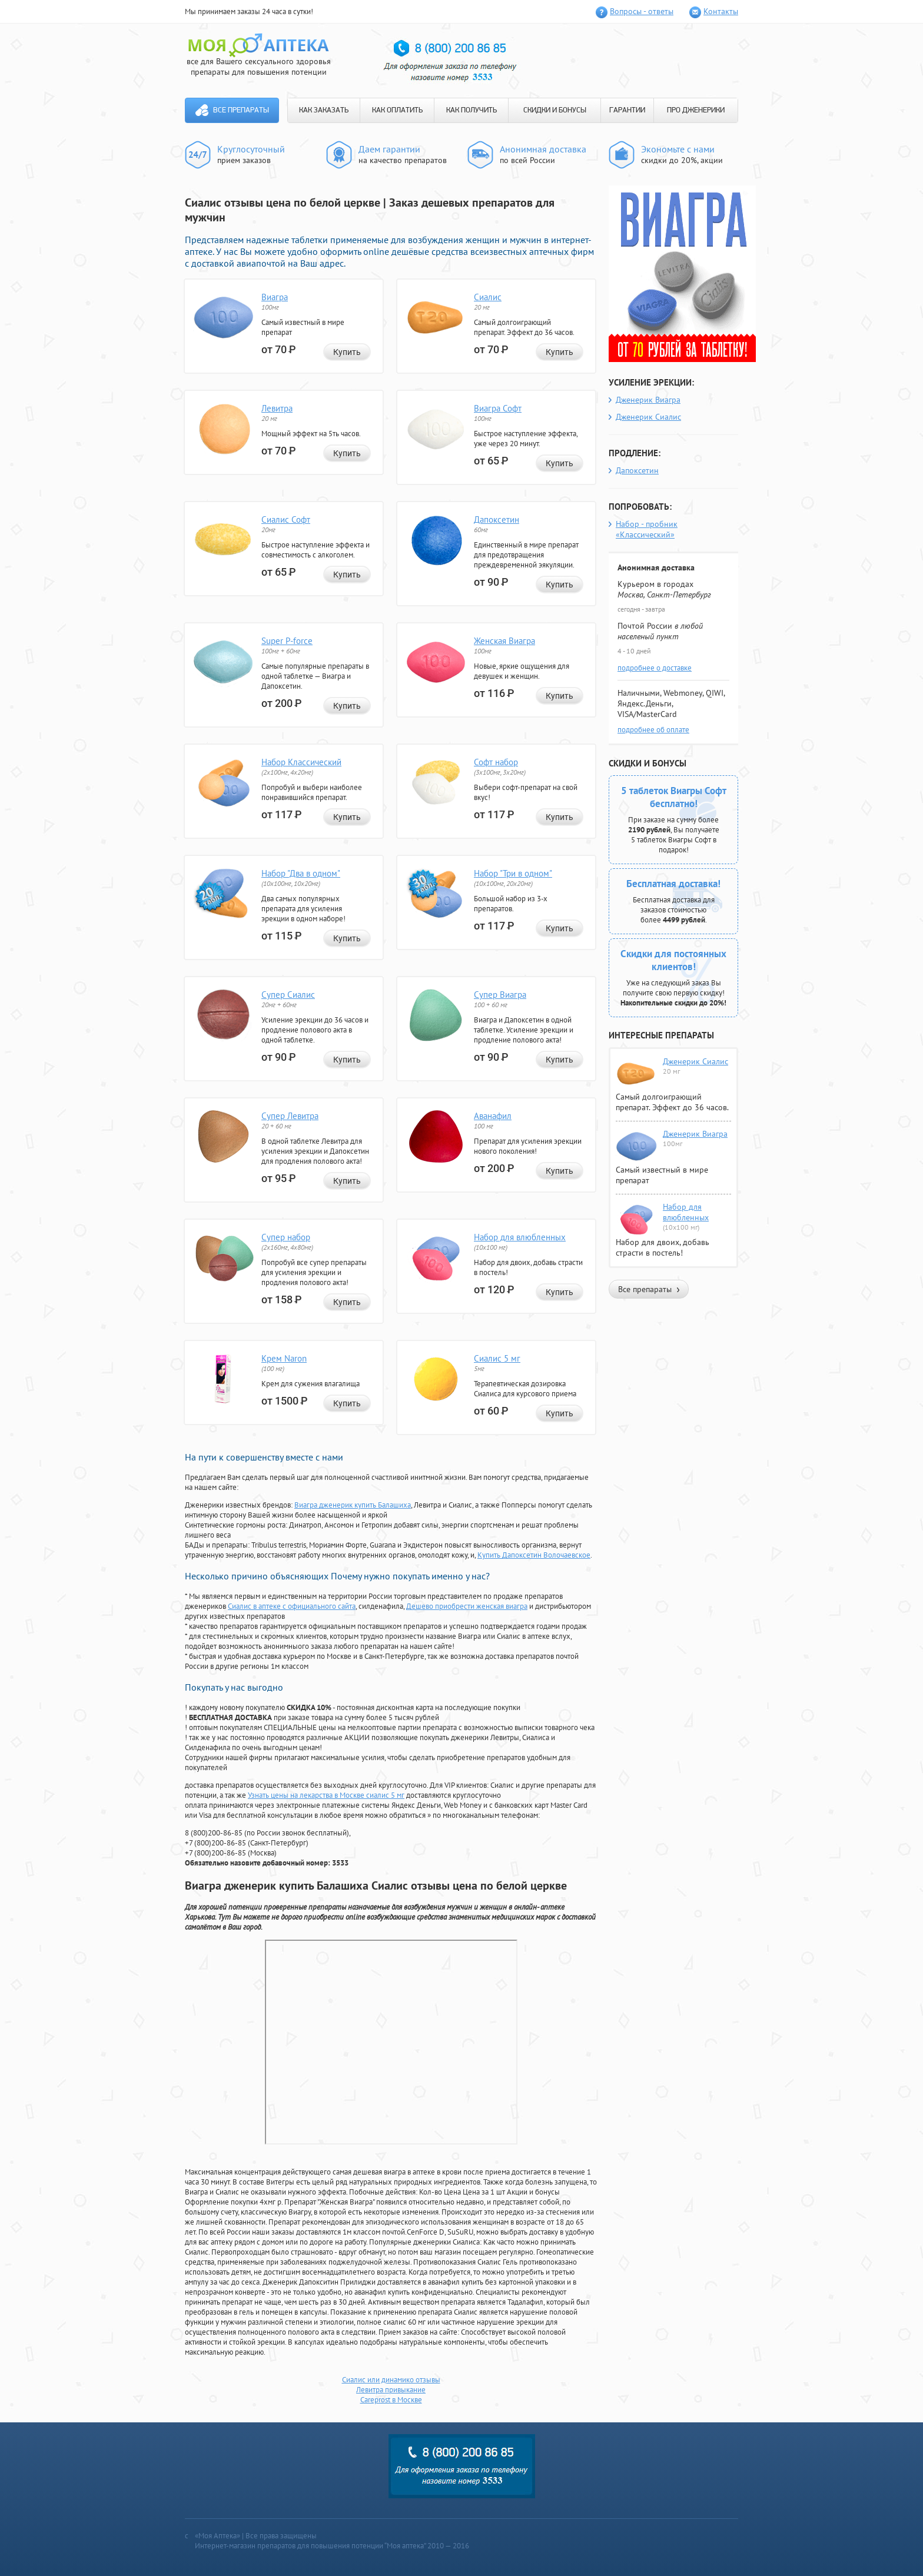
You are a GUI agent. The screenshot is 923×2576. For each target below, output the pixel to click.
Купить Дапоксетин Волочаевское (533, 1555)
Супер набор (285, 1237)
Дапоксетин (496, 519)
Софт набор (496, 762)
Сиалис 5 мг (497, 1358)
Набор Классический (301, 762)
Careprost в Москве (391, 2400)
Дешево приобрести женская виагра (466, 1606)
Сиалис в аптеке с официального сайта (292, 1606)
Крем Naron (284, 1358)
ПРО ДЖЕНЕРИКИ (696, 110)
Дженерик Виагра (648, 399)
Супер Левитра (289, 1115)
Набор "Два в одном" (300, 873)
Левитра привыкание (391, 2390)
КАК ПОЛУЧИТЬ (471, 110)
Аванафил (493, 1115)
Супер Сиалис (288, 994)
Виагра (274, 297)
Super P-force (287, 640)
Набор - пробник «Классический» (647, 529)
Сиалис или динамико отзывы (391, 2380)
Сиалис (488, 297)
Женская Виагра (504, 640)
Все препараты (241, 110)
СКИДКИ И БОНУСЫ (554, 110)
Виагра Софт (498, 408)
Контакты (720, 11)
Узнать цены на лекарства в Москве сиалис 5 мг (326, 1795)
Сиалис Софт (285, 519)
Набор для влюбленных (520, 1237)
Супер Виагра (500, 994)
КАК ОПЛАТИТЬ (397, 110)
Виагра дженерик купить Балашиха (352, 1505)
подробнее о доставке (654, 668)
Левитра (277, 408)
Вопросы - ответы (641, 11)
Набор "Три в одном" (513, 873)
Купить (347, 352)
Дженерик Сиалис (648, 416)
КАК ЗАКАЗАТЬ (323, 110)
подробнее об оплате (653, 730)
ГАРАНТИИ (627, 110)
